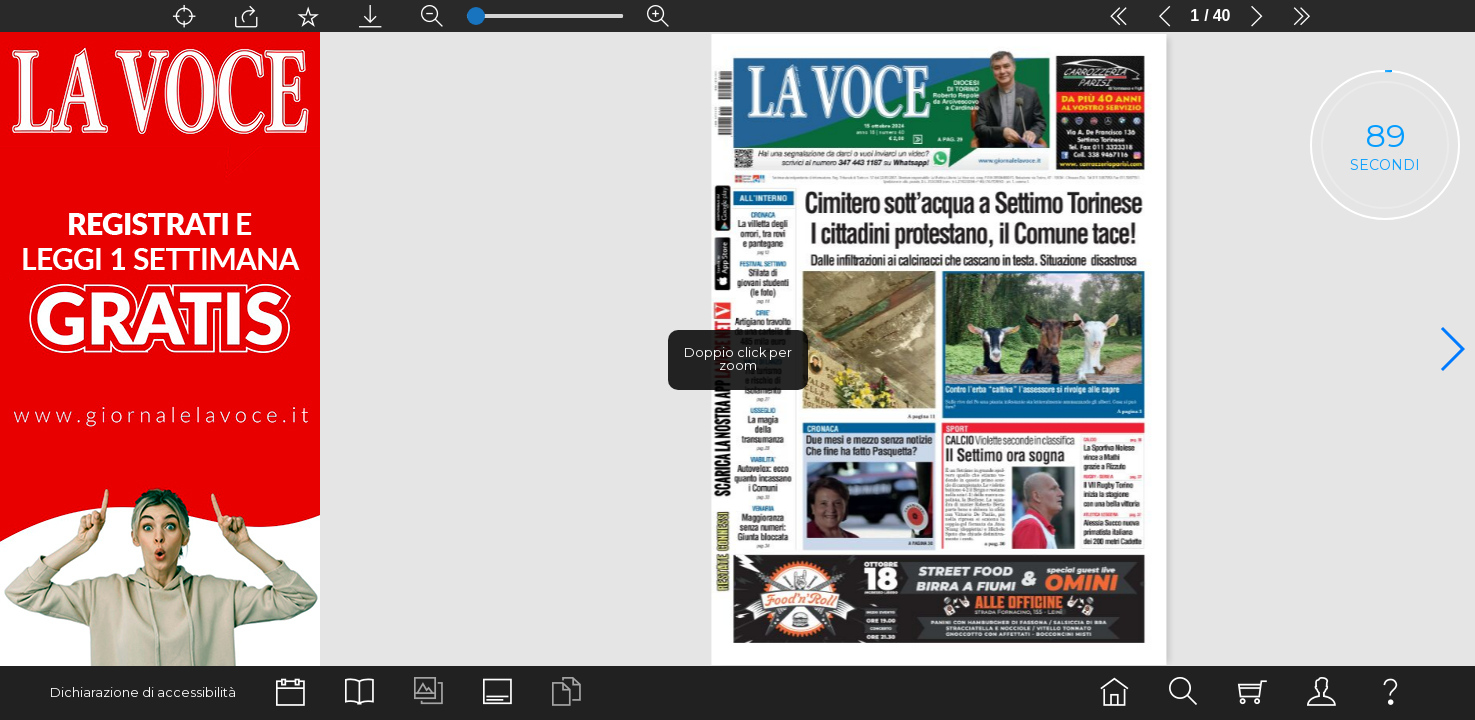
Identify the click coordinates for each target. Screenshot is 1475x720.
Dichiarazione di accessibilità (143, 692)
